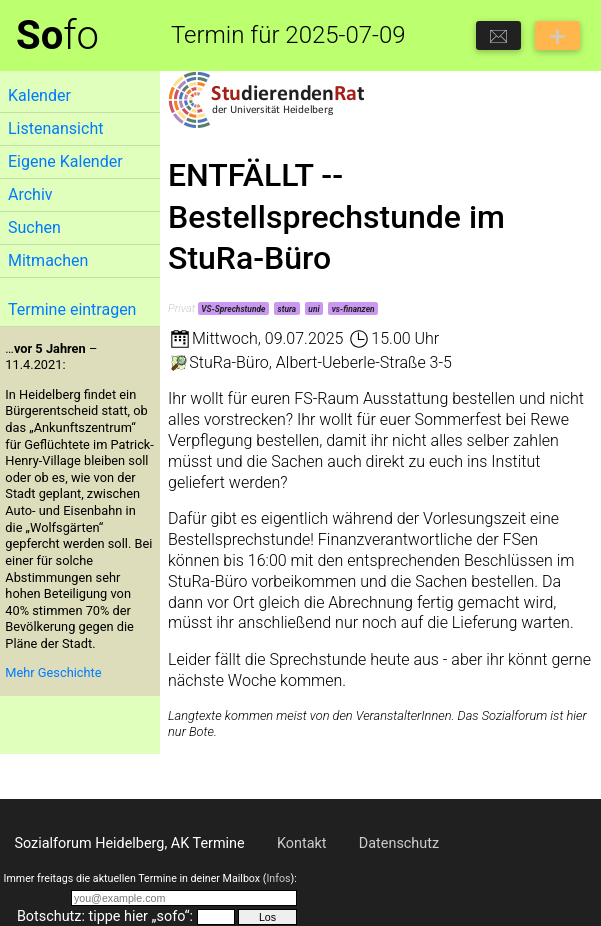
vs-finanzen (353, 309)
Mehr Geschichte (53, 672)
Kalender (39, 95)
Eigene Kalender (65, 161)
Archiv (30, 194)
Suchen (34, 227)
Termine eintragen (72, 309)
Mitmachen (48, 260)
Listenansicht (55, 128)
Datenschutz (399, 843)
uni (313, 309)
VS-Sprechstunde (233, 309)
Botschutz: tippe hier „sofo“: (105, 916)
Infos (278, 878)
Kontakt (302, 843)
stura (287, 309)
